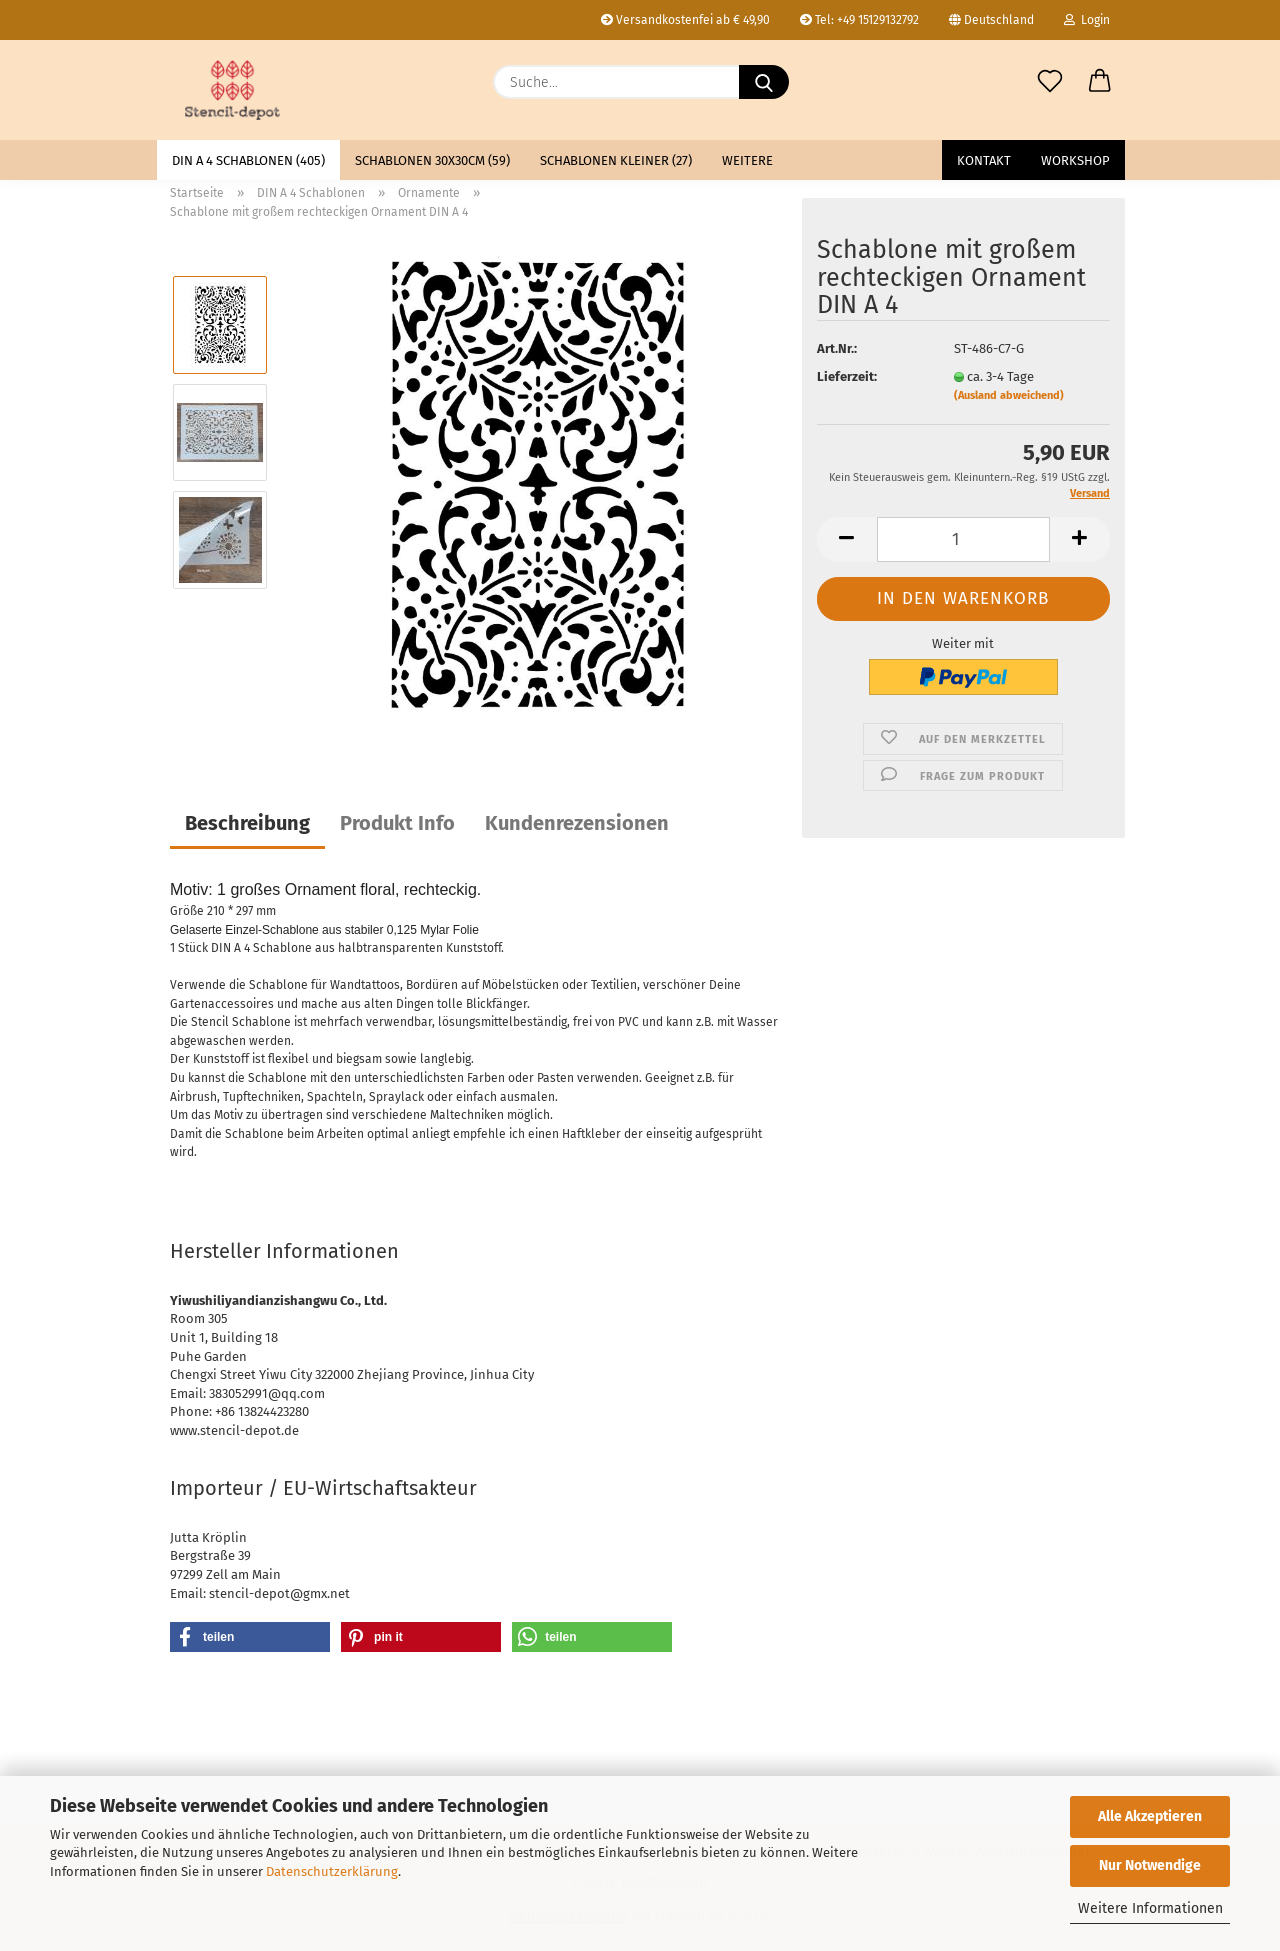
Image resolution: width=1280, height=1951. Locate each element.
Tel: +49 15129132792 (859, 20)
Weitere (747, 160)
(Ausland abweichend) (1009, 395)
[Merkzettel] (1050, 82)
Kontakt (984, 160)
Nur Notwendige (1150, 1865)
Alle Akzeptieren (1150, 1816)
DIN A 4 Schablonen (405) (248, 160)
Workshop (1075, 160)
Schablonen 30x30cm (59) (432, 160)
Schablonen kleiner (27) (616, 160)
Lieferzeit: (847, 376)
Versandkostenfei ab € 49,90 (685, 20)
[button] (1100, 82)
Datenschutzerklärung (332, 1871)
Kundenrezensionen (577, 823)
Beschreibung (247, 823)
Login (1087, 20)
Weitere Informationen (1150, 1908)
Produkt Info (397, 823)
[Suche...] (764, 82)
